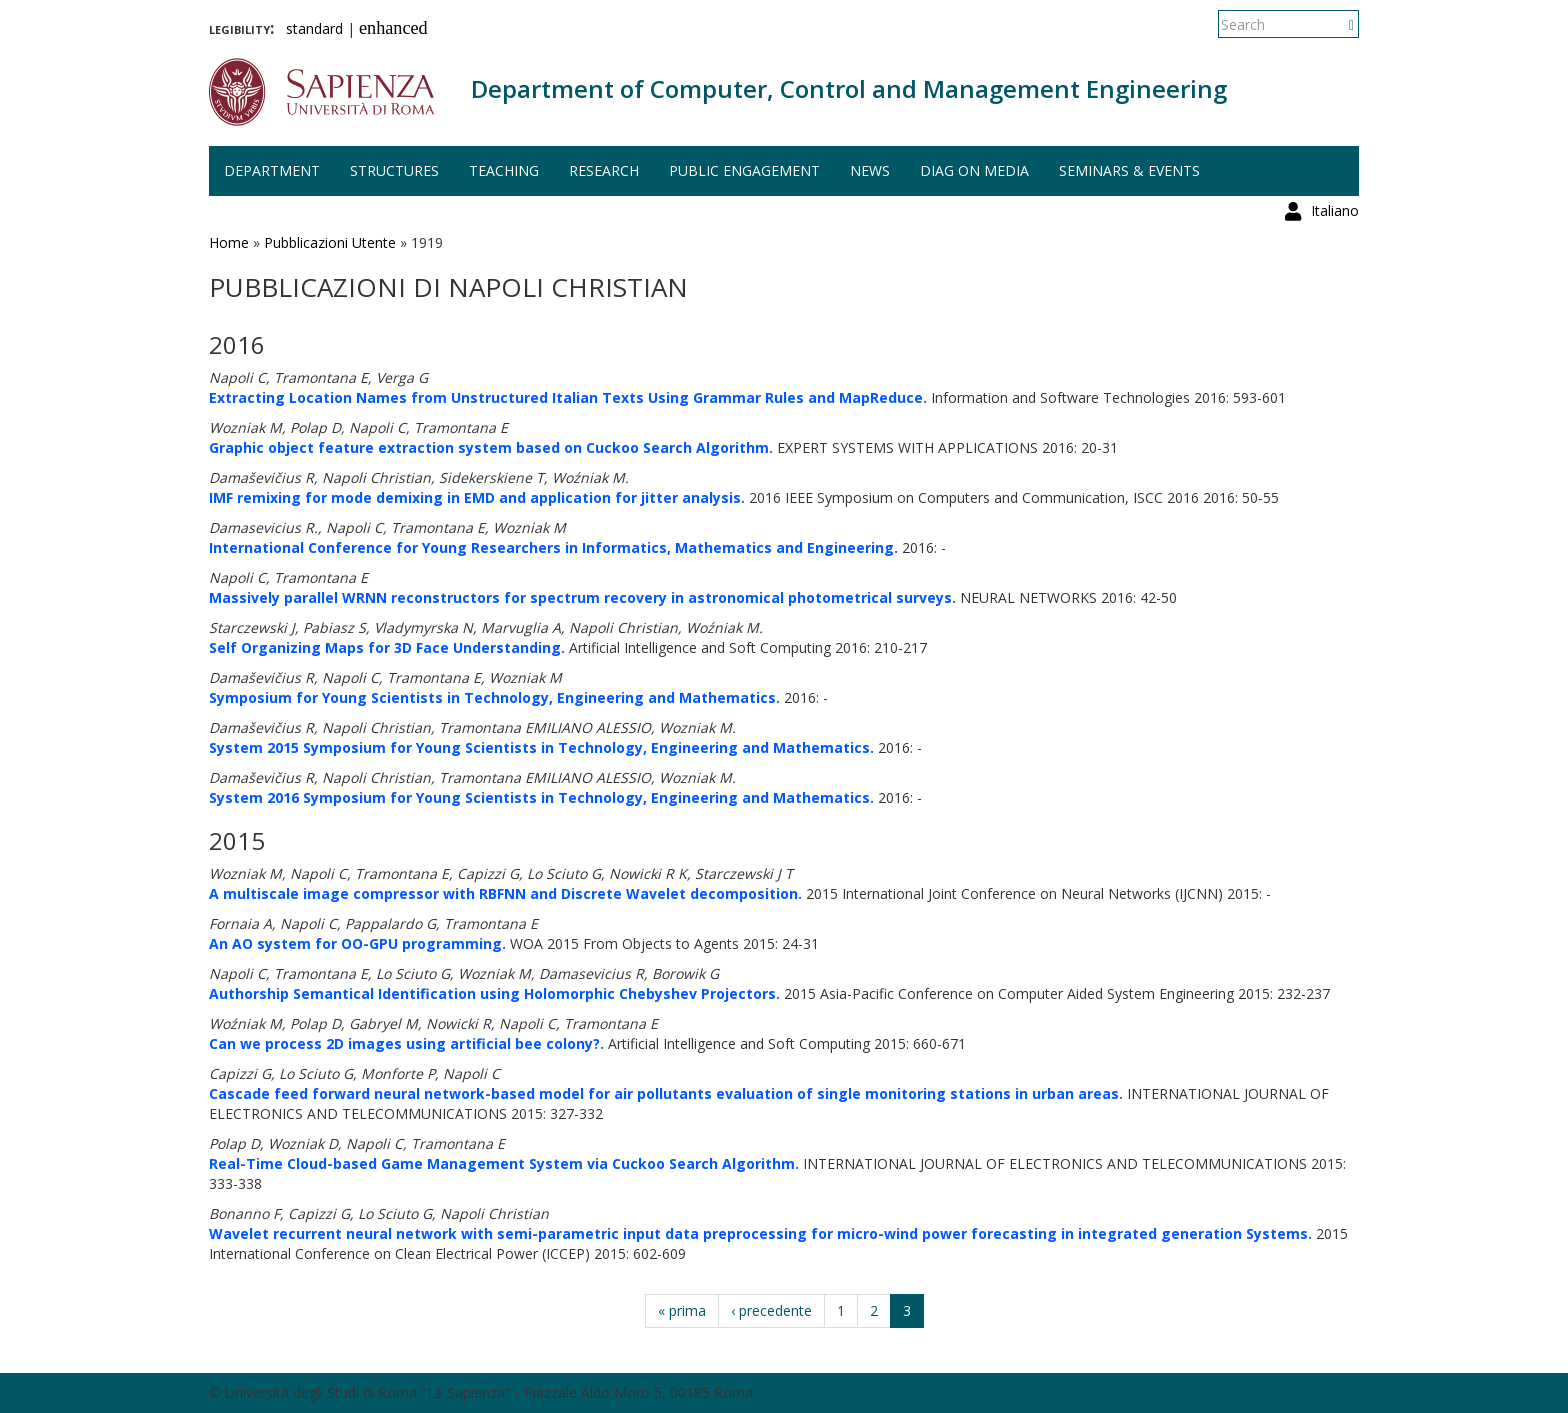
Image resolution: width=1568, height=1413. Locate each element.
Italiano (1335, 24)
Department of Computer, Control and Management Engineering (849, 88)
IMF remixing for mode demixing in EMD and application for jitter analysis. (477, 497)
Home (229, 242)
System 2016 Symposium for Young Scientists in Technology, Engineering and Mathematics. (541, 797)
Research (604, 170)
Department (272, 170)
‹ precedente (771, 1310)
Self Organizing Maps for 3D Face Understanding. (387, 647)
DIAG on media (974, 170)
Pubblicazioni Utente (330, 242)
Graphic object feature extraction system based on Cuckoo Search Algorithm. (491, 447)
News (870, 170)
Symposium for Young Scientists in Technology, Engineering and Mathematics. (494, 697)
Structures (394, 170)
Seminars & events (1129, 170)
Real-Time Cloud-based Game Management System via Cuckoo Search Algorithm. (504, 1163)
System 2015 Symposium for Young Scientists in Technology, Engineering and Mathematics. (541, 747)
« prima (682, 1310)
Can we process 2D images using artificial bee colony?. (406, 1043)
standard (314, 28)
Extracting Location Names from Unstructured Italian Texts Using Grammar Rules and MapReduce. (568, 397)
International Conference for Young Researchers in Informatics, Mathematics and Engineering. (553, 547)
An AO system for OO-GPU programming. (357, 943)
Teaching (504, 170)
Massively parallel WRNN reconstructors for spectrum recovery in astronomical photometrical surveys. (582, 597)
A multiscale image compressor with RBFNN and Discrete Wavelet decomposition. (505, 893)
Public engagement (744, 170)
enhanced (393, 28)
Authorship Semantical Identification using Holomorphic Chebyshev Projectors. (494, 993)
